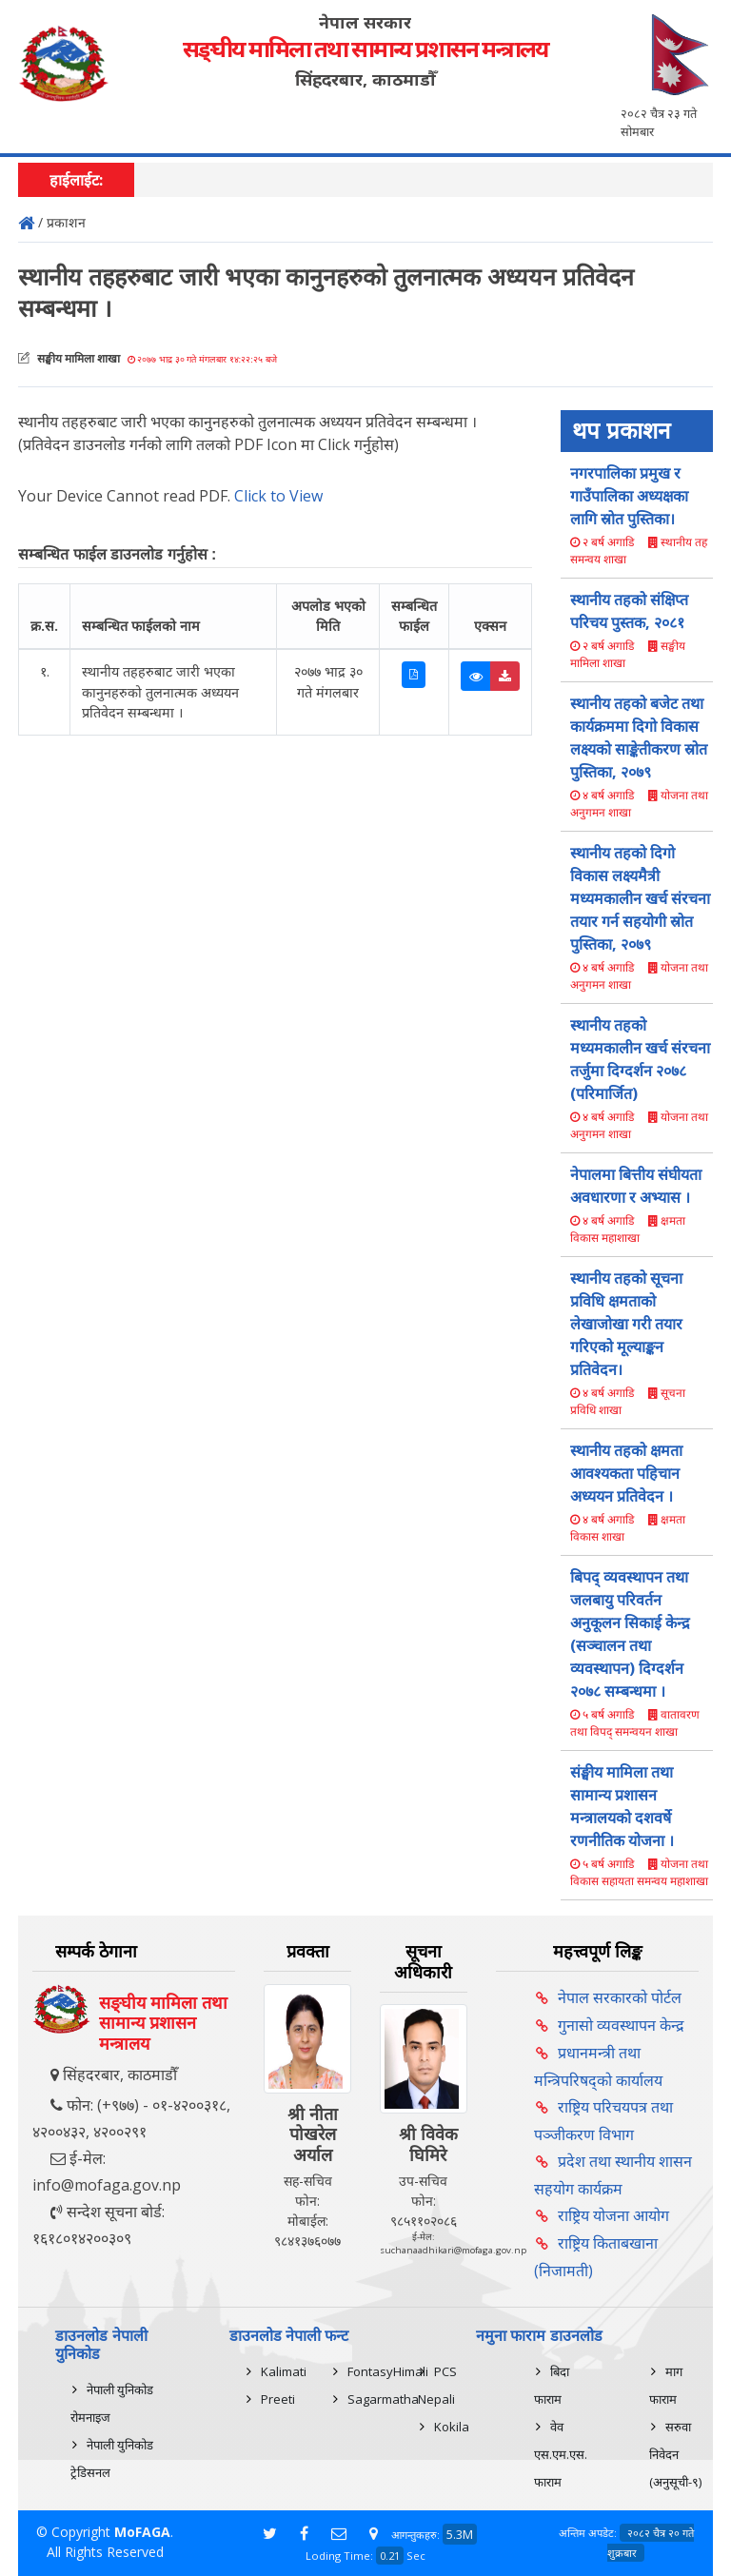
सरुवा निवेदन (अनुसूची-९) (675, 2454)
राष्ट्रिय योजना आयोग (613, 2215)
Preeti (278, 2399)
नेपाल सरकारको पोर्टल (620, 1997)
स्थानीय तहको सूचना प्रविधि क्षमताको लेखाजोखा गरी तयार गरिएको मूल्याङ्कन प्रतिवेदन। (626, 1324)
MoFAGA (142, 2532)
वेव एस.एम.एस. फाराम (560, 2454)
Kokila (451, 2426)
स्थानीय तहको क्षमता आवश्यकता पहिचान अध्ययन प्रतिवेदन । (626, 1473)
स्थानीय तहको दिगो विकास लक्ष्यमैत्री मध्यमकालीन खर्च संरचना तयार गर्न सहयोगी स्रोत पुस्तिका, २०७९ (640, 898)
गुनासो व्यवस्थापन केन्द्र (621, 2025)
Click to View (278, 495)
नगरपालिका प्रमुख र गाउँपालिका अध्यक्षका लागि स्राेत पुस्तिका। (629, 495)
